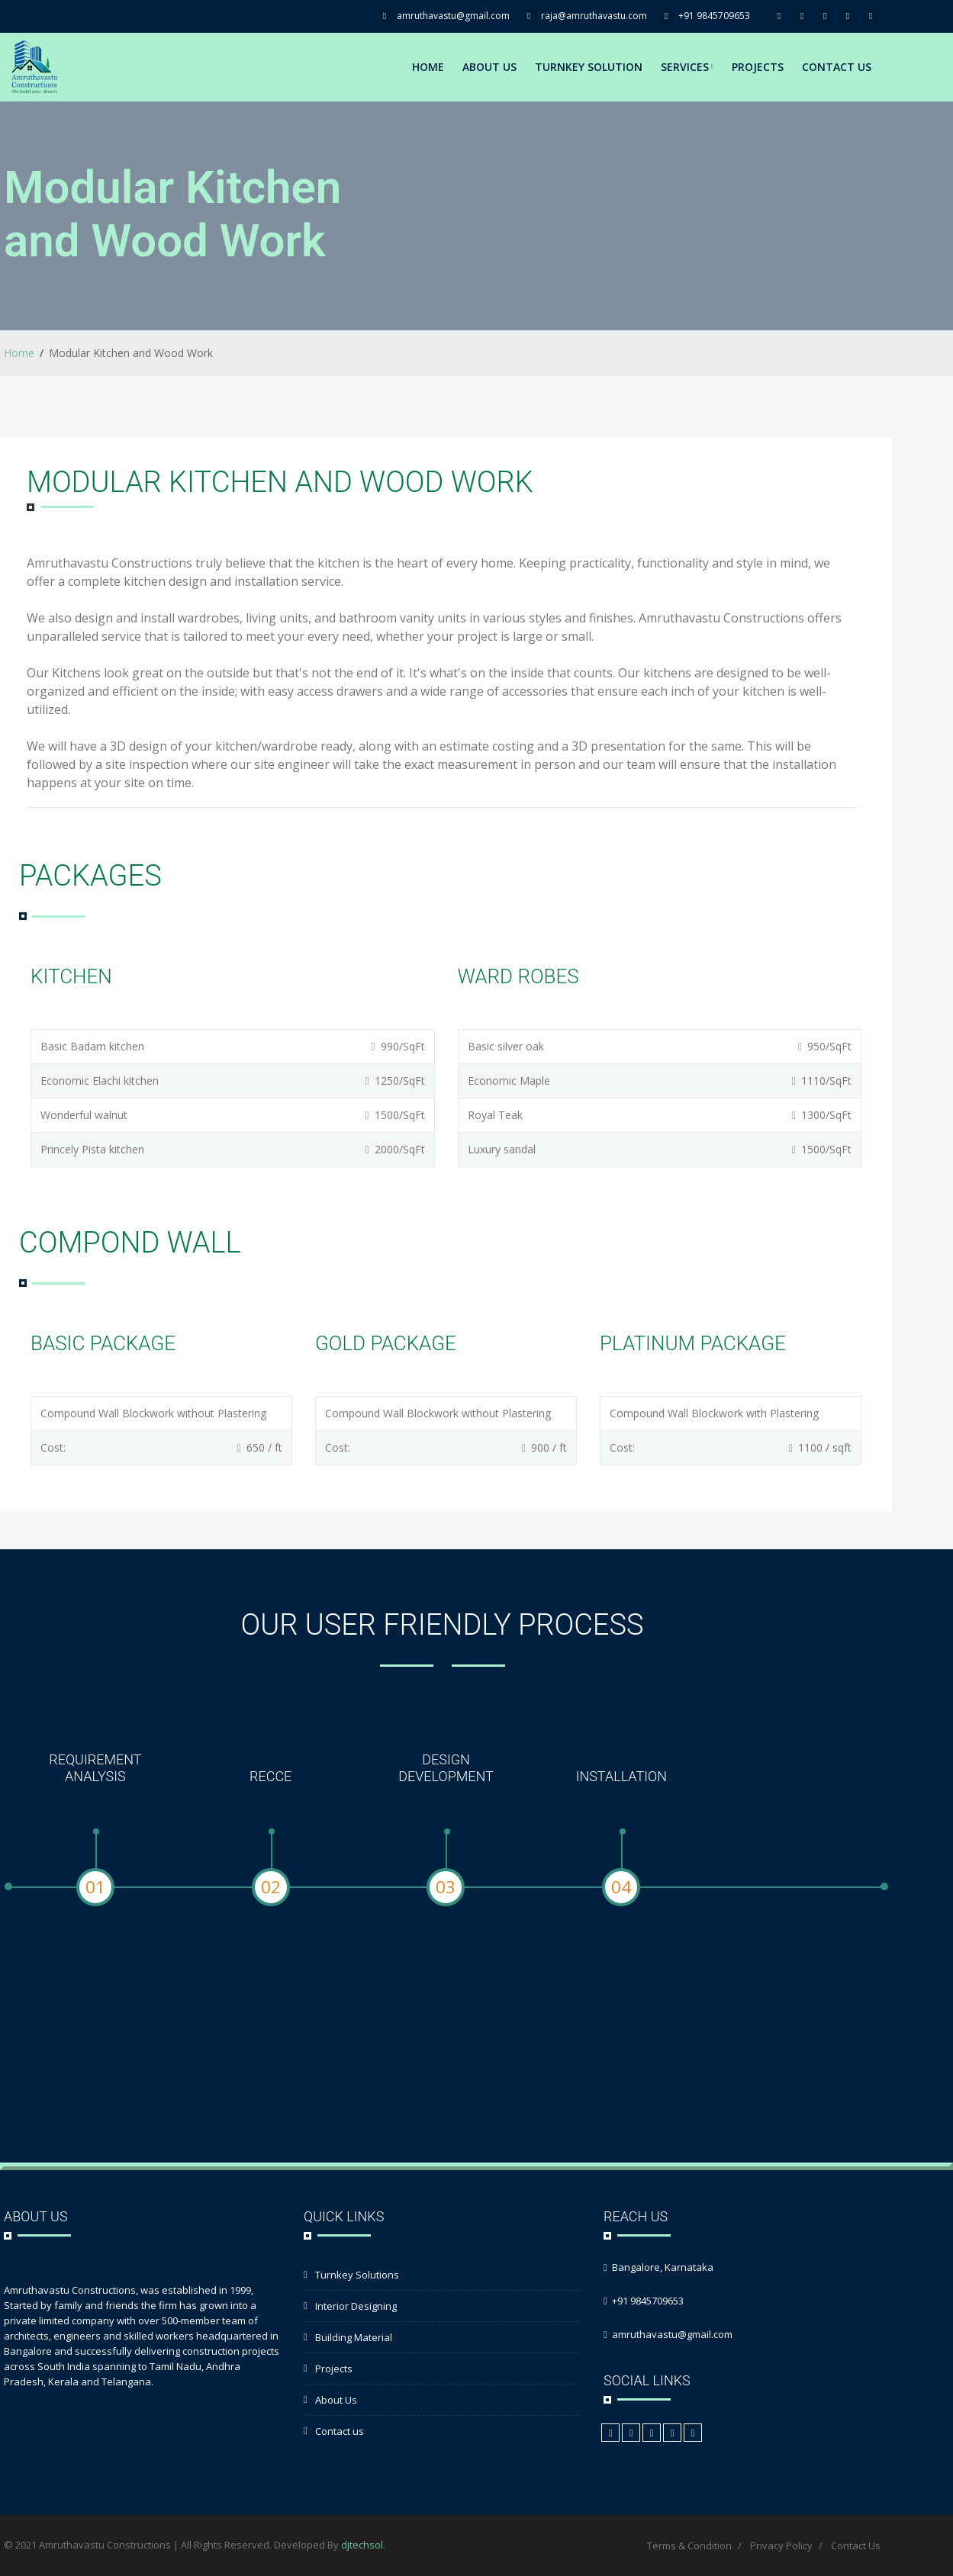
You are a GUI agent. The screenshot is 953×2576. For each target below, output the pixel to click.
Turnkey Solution (588, 66)
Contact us (339, 2431)
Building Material (353, 2337)
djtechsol (362, 2545)
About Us (489, 66)
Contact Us (836, 66)
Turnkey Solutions (357, 2275)
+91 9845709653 (714, 15)
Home (428, 66)
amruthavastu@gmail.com (453, 15)
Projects (758, 66)
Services (687, 66)
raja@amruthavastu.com (594, 15)
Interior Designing (356, 2306)
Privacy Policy (781, 2545)
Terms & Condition (689, 2545)
